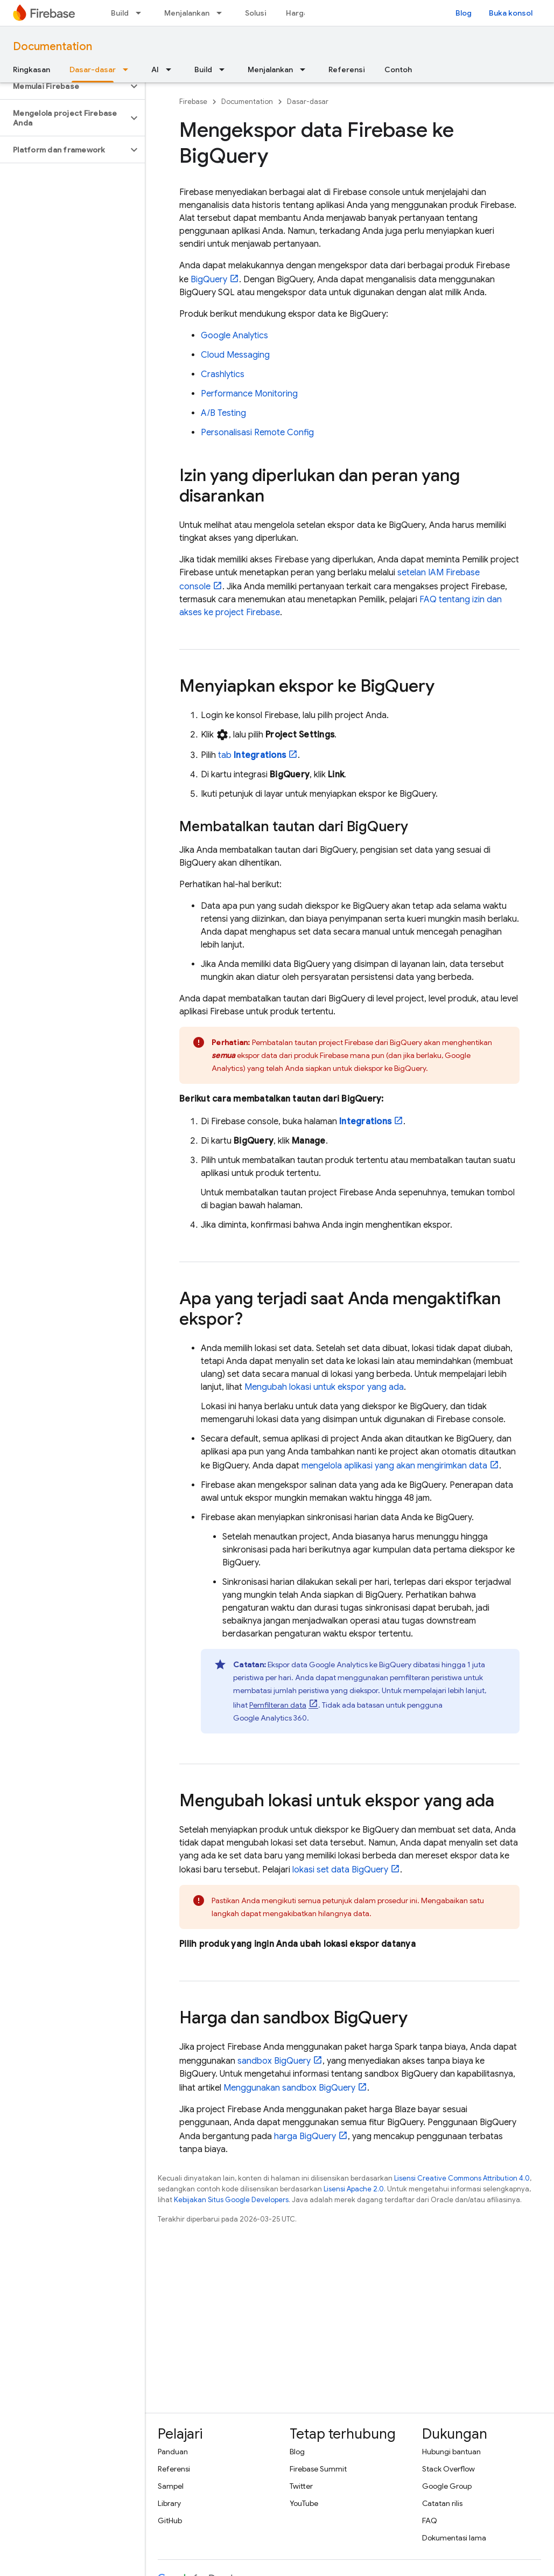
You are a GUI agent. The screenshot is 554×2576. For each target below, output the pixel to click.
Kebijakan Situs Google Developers (231, 2199)
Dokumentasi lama (454, 2538)
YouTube (304, 2503)
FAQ (429, 2520)
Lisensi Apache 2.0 (354, 2189)
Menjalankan (186, 13)
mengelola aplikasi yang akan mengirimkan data (394, 1465)
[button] (64, 86)
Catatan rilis (442, 2503)
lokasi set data (340, 1869)
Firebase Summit (318, 2469)
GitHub (170, 2520)
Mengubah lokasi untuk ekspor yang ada (324, 1387)
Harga (297, 13)
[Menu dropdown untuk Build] (142, 13)
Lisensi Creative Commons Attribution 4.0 (462, 2178)
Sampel (171, 2486)
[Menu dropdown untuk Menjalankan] (222, 13)
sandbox (274, 2061)
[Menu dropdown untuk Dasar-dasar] (129, 69)
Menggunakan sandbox (289, 2088)
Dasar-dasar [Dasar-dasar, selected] (92, 69)
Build (120, 13)
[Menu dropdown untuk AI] (172, 69)
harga (305, 2136)
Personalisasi (257, 432)
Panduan (173, 2451)
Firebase (193, 101)
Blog (463, 13)
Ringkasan (31, 69)
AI (155, 69)
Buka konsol (510, 13)
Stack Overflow (448, 2469)
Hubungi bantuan (451, 2451)
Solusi (256, 13)
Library (169, 2503)
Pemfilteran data (277, 1705)
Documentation (52, 46)
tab (252, 755)
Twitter (301, 2486)
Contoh (398, 69)
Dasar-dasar (307, 101)
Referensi (346, 69)
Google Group (447, 2486)
